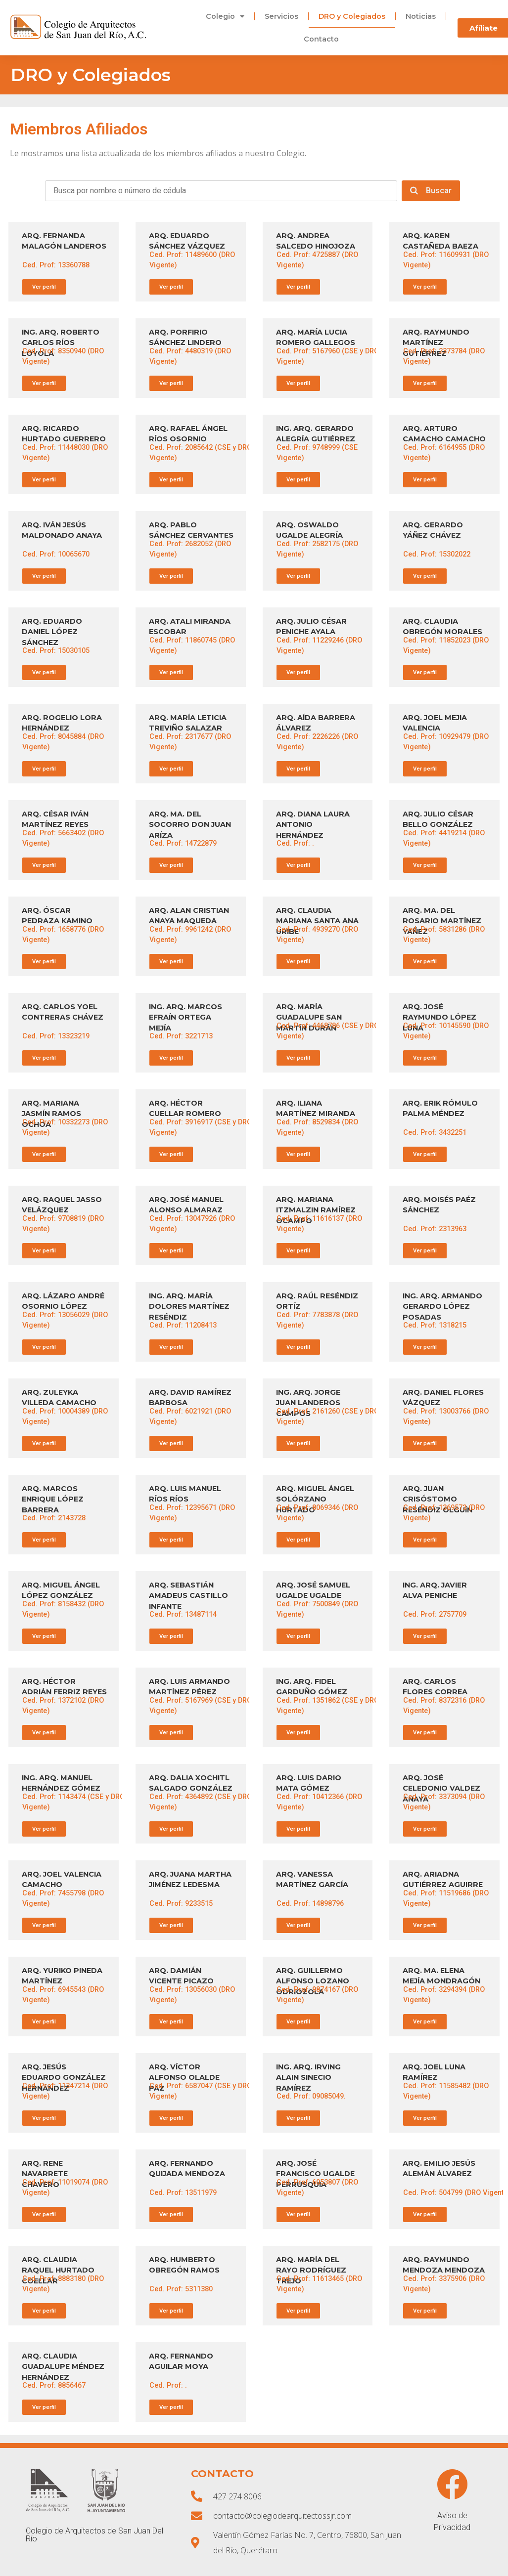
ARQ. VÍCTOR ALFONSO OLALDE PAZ (184, 2077)
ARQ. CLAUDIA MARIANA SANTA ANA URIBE (317, 921)
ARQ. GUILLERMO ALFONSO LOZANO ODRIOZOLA (312, 1981)
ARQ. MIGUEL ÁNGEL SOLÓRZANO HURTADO (315, 1499)
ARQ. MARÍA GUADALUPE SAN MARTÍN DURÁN (309, 1017)
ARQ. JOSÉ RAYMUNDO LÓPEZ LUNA (439, 1017)
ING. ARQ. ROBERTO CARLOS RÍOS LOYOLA (60, 343)
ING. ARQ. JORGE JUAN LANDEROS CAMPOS (308, 1403)
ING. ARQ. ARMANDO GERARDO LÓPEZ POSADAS (442, 1306)
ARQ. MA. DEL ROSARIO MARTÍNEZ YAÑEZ (442, 921)
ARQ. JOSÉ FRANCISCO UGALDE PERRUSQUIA (315, 2174)
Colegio (225, 16)
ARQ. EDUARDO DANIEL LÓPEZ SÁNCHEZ (52, 632)
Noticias (421, 16)
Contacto (321, 39)
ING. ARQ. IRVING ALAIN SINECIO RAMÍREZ (308, 2077)
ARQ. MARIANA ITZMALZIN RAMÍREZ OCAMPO (316, 1210)
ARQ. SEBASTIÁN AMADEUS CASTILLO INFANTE (188, 1596)
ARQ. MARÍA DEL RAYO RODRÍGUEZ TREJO (311, 2270)
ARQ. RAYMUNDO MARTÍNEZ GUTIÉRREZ (436, 343)
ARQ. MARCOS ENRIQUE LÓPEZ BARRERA (53, 1499)
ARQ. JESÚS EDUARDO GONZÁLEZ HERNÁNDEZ (64, 2077)
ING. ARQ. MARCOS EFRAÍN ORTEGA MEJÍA (185, 1017)
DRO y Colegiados (352, 16)
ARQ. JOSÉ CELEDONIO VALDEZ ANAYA (441, 1788)
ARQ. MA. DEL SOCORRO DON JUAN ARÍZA (190, 825)
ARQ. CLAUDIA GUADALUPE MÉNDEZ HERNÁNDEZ (63, 2367)
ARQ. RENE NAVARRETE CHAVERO (45, 2174)
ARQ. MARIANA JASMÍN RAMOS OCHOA (51, 1114)
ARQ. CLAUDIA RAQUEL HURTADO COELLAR (58, 2270)
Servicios (281, 16)
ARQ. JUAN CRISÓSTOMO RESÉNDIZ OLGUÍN (437, 1499)
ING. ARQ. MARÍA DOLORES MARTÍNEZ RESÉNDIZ (189, 1306)
